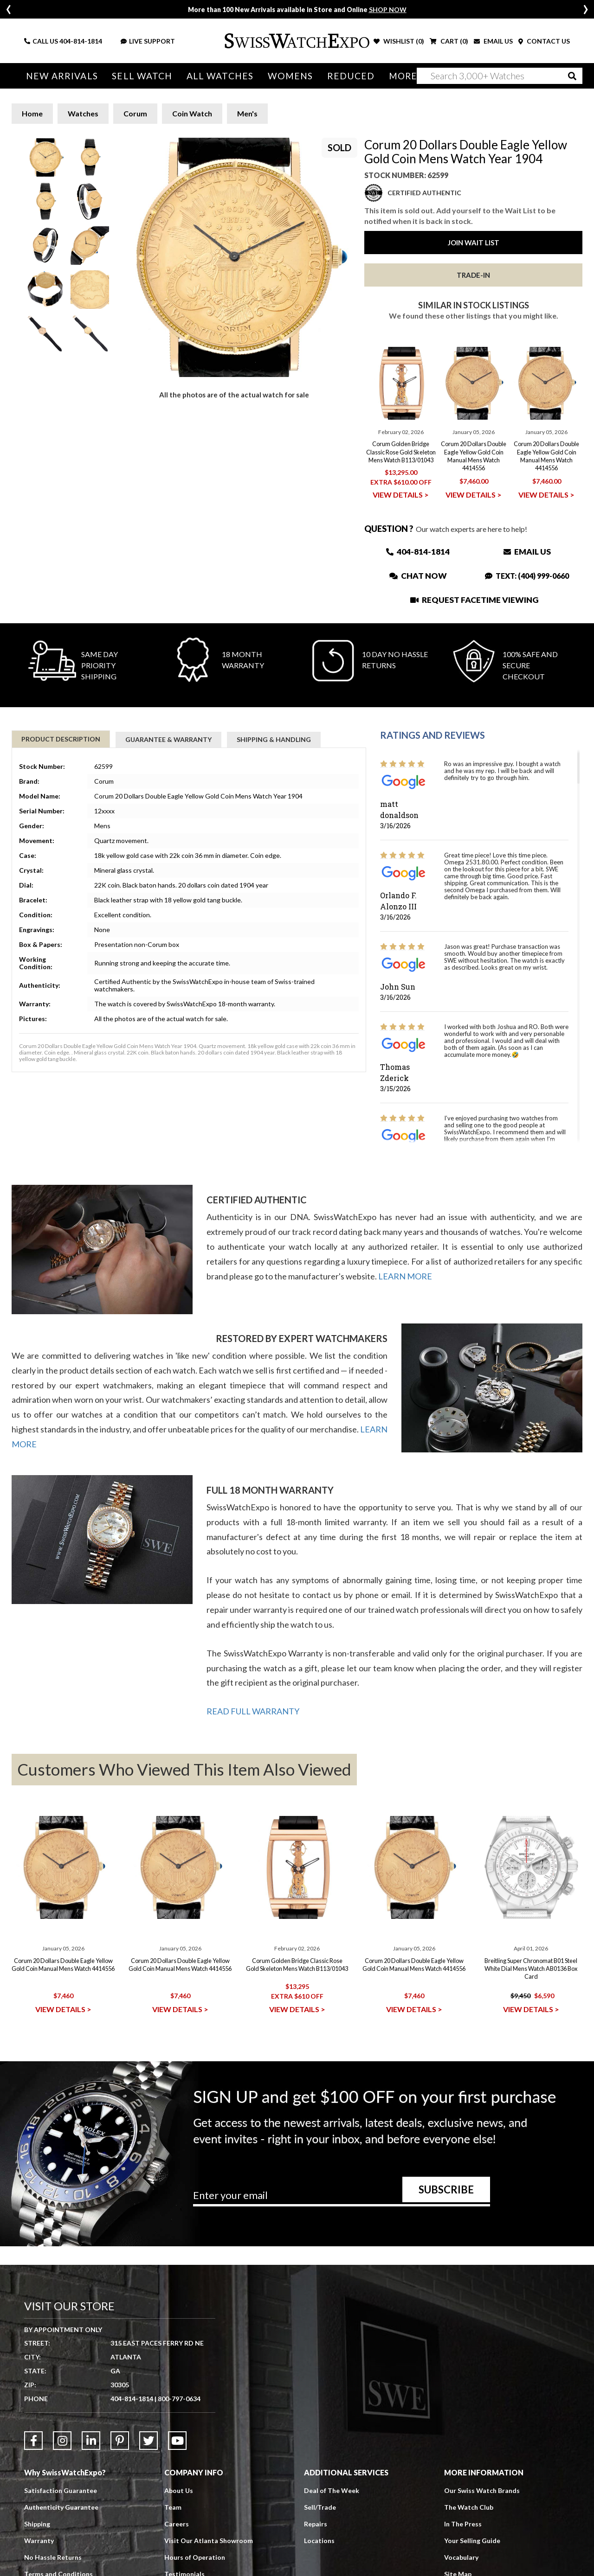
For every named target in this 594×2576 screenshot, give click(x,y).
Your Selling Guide (472, 2540)
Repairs (315, 2524)
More (393, 75)
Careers (176, 2524)
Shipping (37, 2524)
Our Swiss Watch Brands (482, 2490)
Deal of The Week (331, 2490)
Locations (319, 2540)
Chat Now (418, 575)
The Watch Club (468, 2507)
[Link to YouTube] (177, 2440)
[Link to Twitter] (148, 2440)
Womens (284, 75)
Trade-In (473, 275)
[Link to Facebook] (33, 2440)
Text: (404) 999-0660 (527, 575)
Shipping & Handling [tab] (274, 739)
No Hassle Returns (53, 2557)
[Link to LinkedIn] (91, 2440)
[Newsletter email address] (341, 2198)
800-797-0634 (179, 2399)
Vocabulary (461, 2557)
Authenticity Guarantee (61, 2507)
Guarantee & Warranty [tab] (168, 739)
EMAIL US (493, 41)
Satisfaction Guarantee (60, 2490)
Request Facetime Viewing (474, 599)
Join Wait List (473, 242)
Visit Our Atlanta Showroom (208, 2540)
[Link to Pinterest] (119, 2440)
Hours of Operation (194, 2557)
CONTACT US (544, 41)
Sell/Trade (320, 2507)
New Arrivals (61, 75)
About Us (178, 2490)
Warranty (39, 2540)
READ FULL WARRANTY (253, 1711)
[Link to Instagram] (62, 2440)
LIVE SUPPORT (148, 41)
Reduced (343, 75)
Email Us (526, 551)
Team (172, 2507)
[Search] (499, 76)
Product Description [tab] (60, 739)
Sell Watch (139, 75)
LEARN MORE (405, 1276)
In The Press (463, 2524)
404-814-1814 (80, 41)
